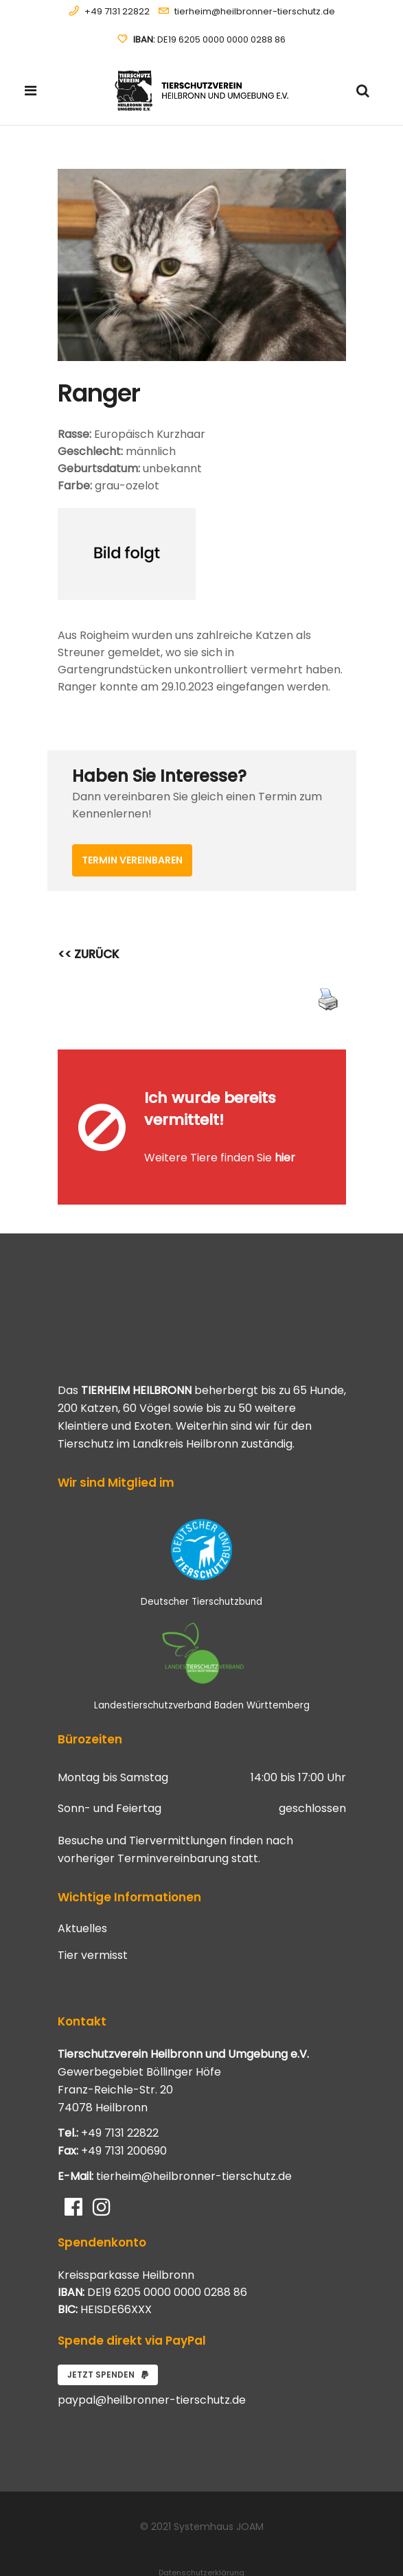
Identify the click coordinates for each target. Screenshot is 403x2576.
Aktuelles (82, 1888)
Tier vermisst (93, 1915)
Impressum (202, 2548)
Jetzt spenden (107, 2335)
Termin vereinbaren (132, 860)
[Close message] (336, 1059)
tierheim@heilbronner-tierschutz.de (254, 11)
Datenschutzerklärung (201, 2532)
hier (285, 1138)
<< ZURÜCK (88, 954)
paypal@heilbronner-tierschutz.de (152, 2360)
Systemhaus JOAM (219, 2487)
